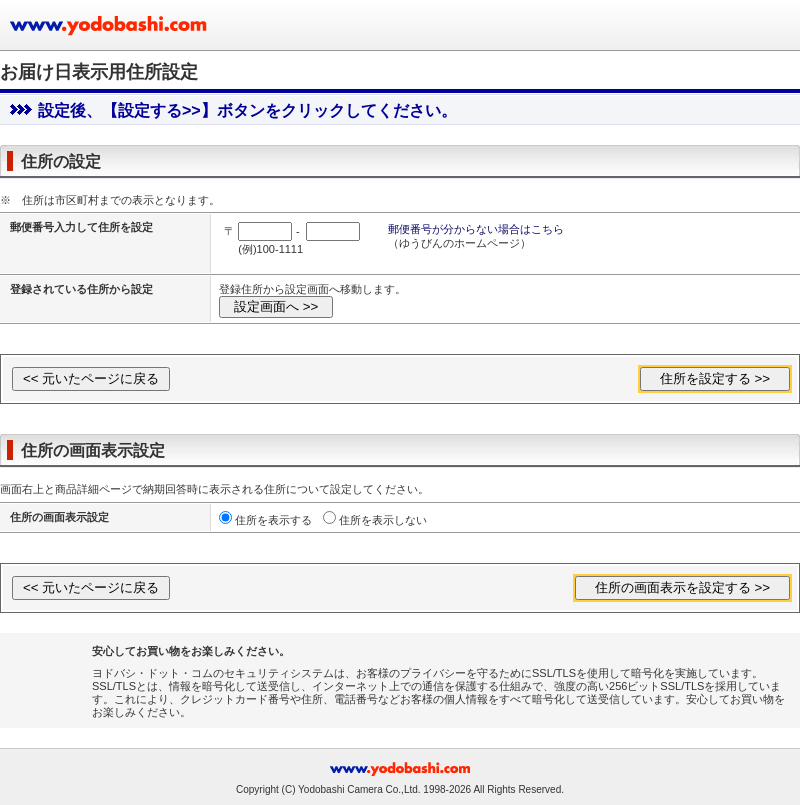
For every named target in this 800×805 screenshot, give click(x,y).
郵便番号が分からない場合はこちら (476, 229)
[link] (52, 674)
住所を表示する (273, 520)
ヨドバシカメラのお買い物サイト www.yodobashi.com (110, 25)
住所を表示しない (383, 520)
